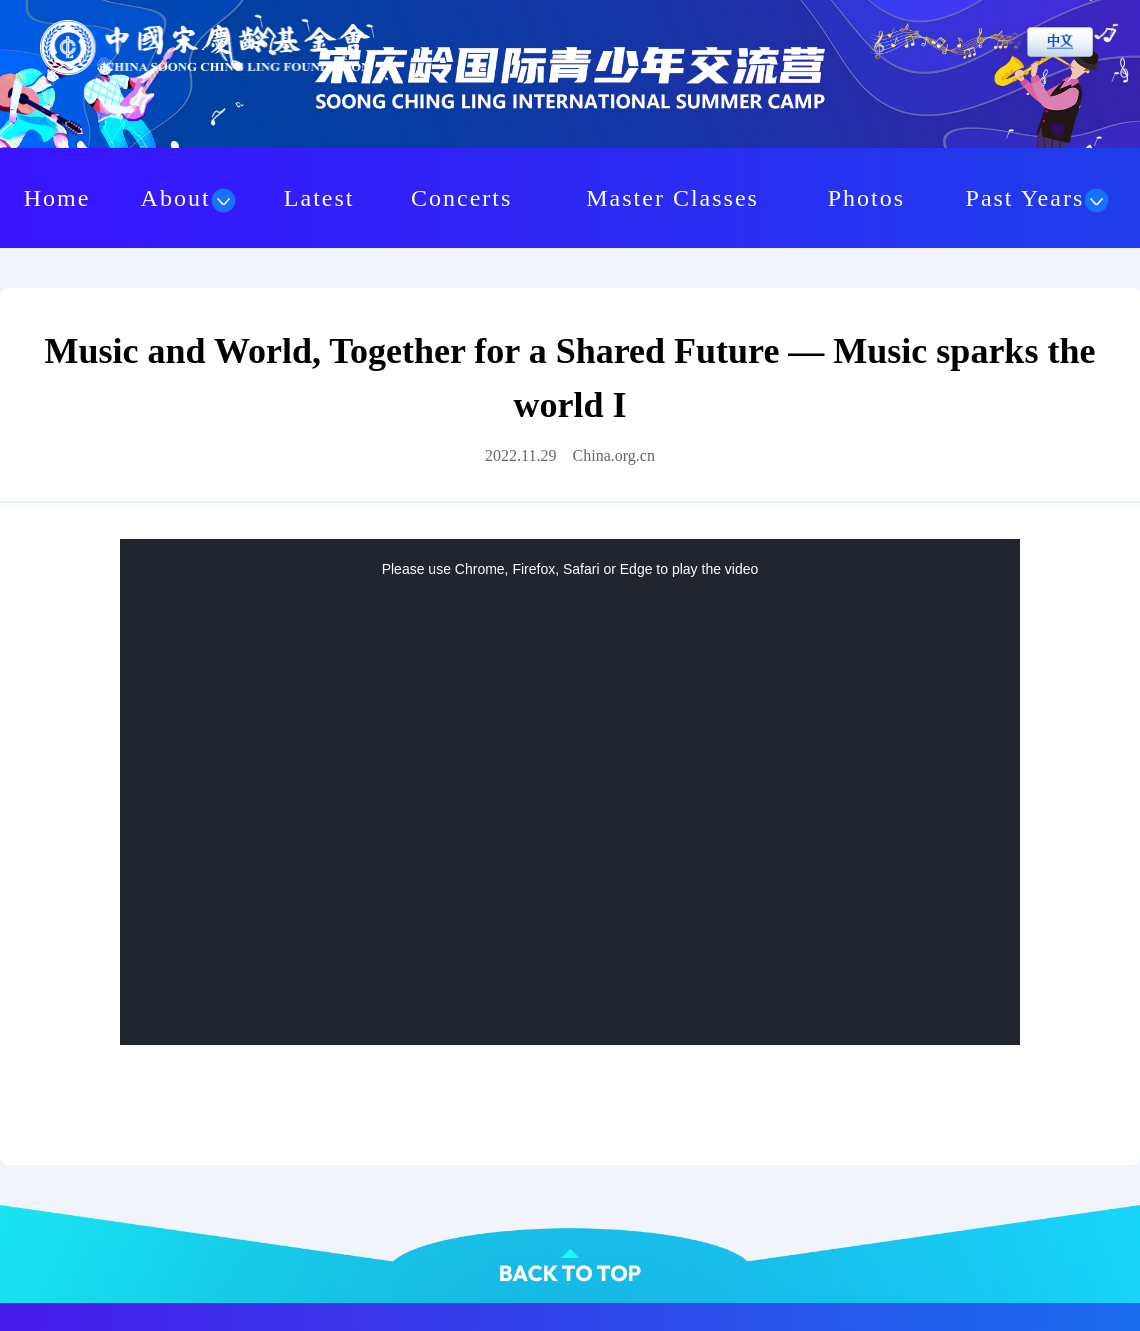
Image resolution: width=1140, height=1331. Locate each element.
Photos (866, 198)
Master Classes (672, 198)
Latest (319, 198)
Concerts (461, 198)
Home (57, 198)
